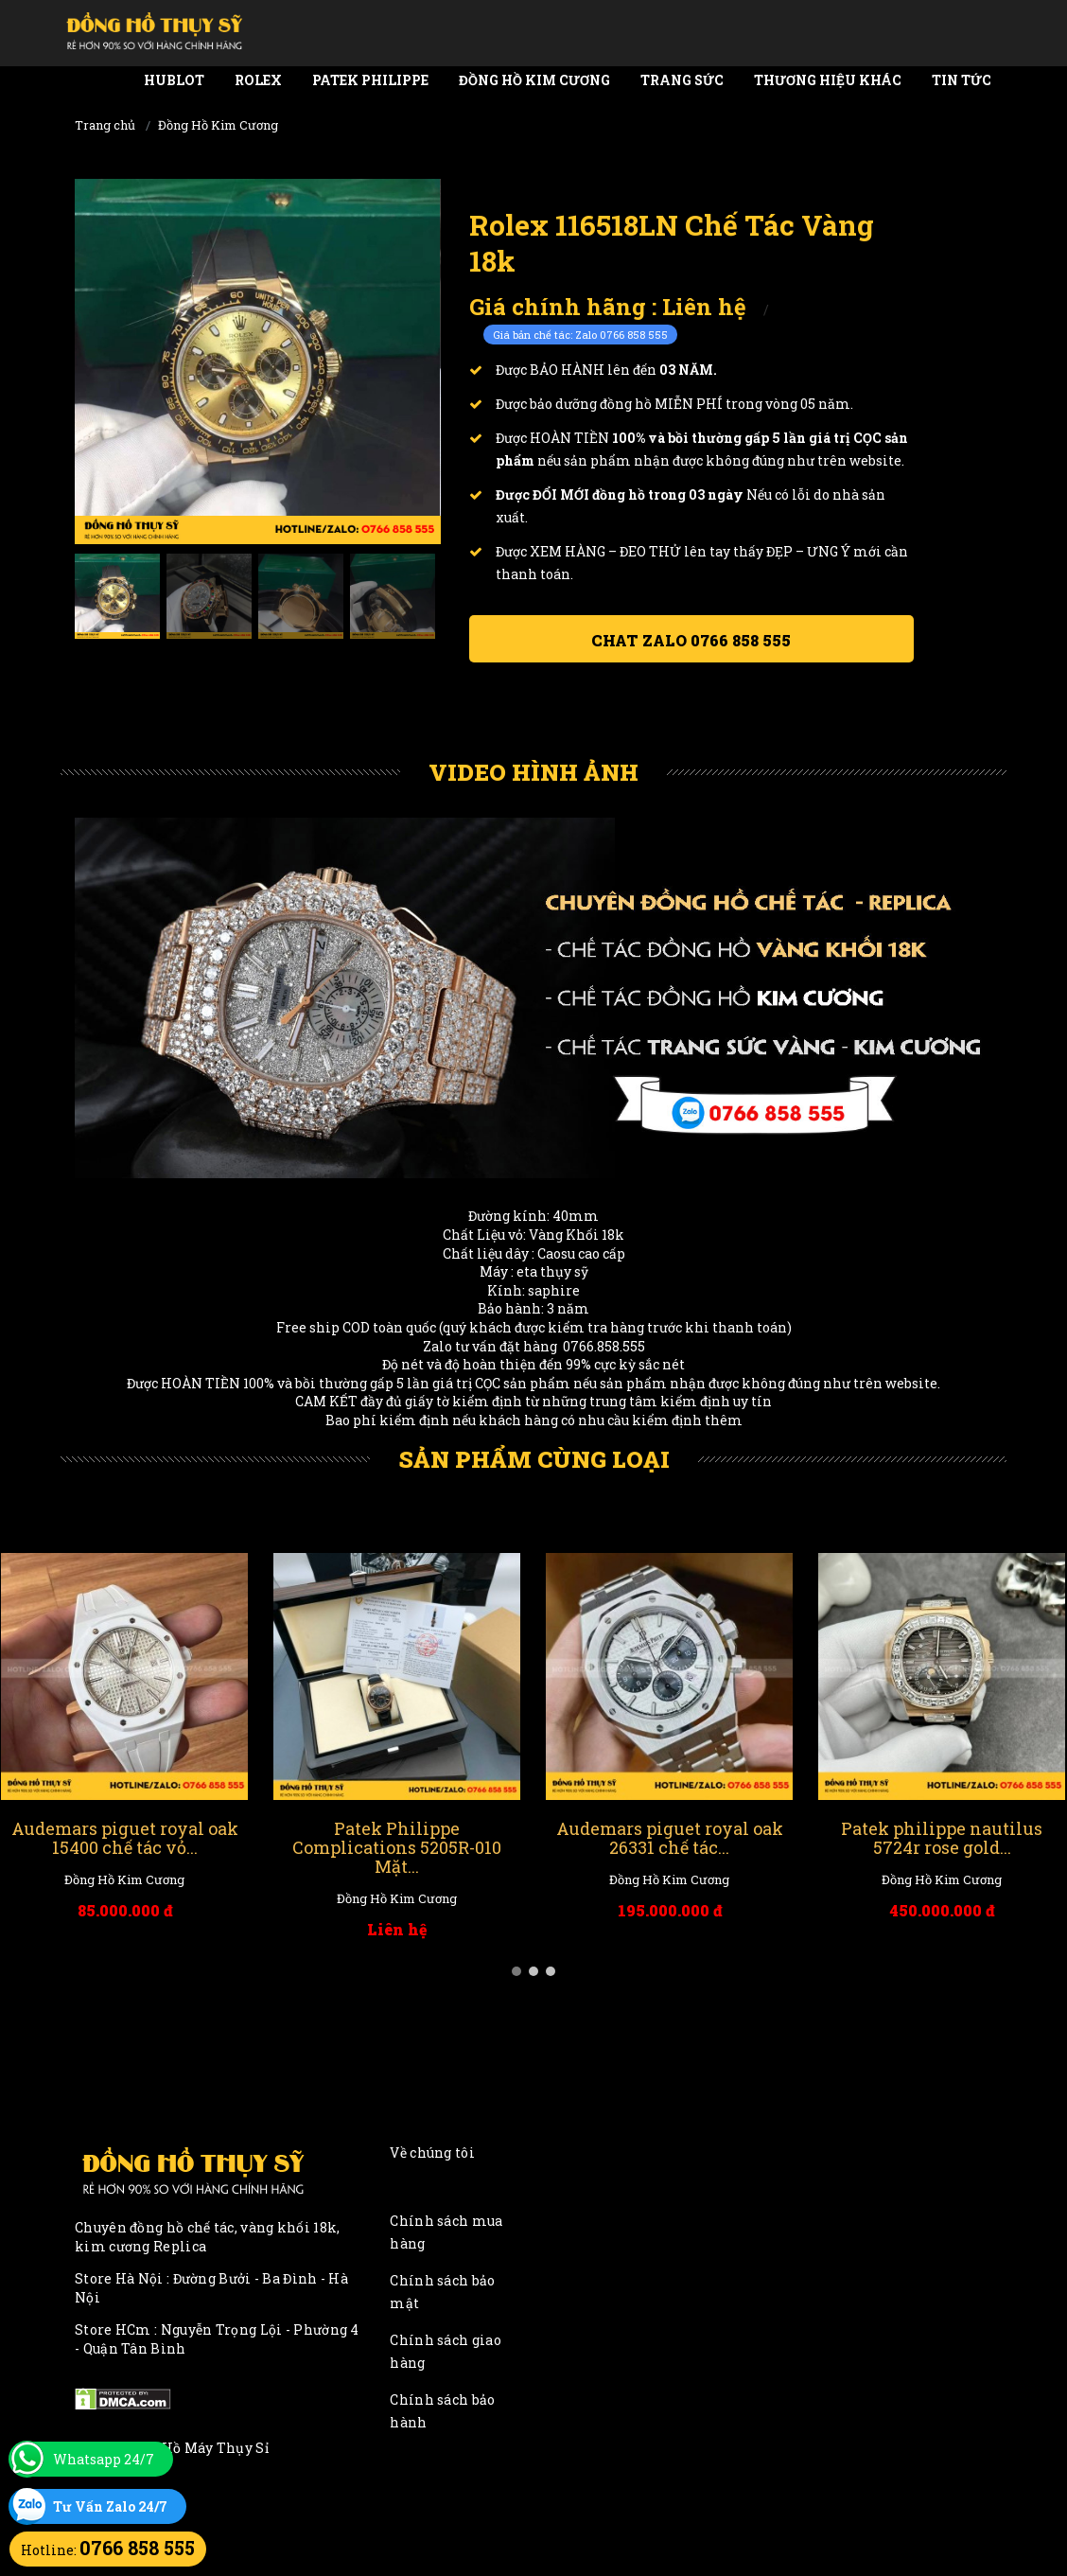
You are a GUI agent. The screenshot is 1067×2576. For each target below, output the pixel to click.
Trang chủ (105, 124)
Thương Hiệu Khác (827, 80)
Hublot (174, 80)
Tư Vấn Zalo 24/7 (110, 2506)
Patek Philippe (370, 80)
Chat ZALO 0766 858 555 (691, 640)
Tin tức (961, 80)
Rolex (258, 80)
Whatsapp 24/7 (103, 2459)
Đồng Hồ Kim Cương (534, 80)
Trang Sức (682, 80)
